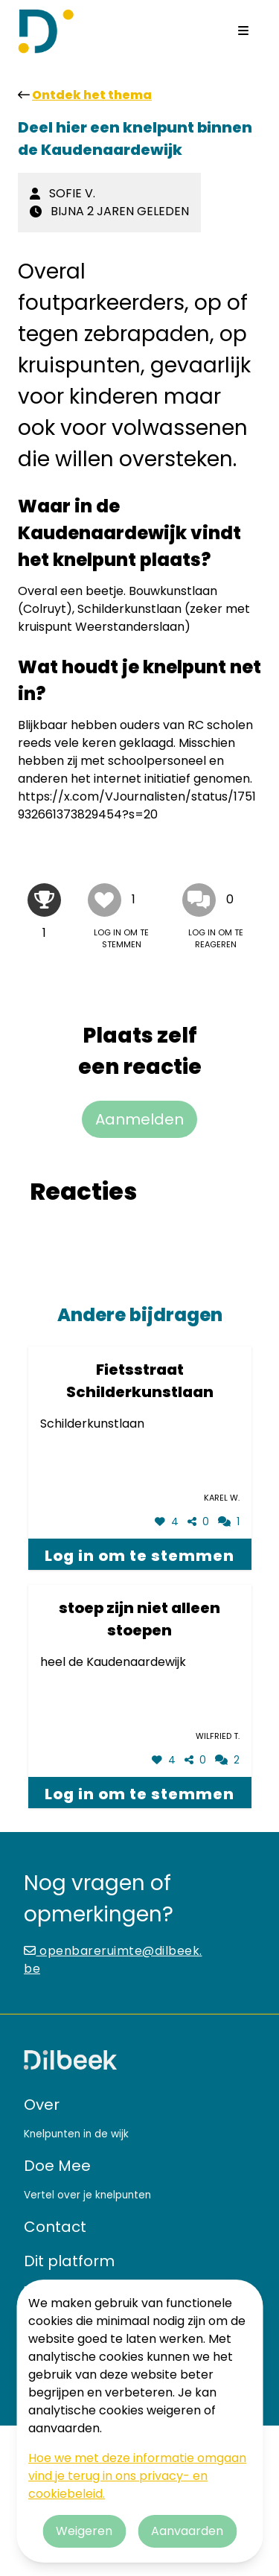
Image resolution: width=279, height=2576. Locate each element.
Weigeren (84, 2531)
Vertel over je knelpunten (87, 2195)
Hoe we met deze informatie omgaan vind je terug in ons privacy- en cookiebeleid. (137, 2475)
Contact (55, 2226)
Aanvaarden (187, 2531)
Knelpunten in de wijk (76, 2134)
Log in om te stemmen (139, 1555)
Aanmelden (139, 1119)
